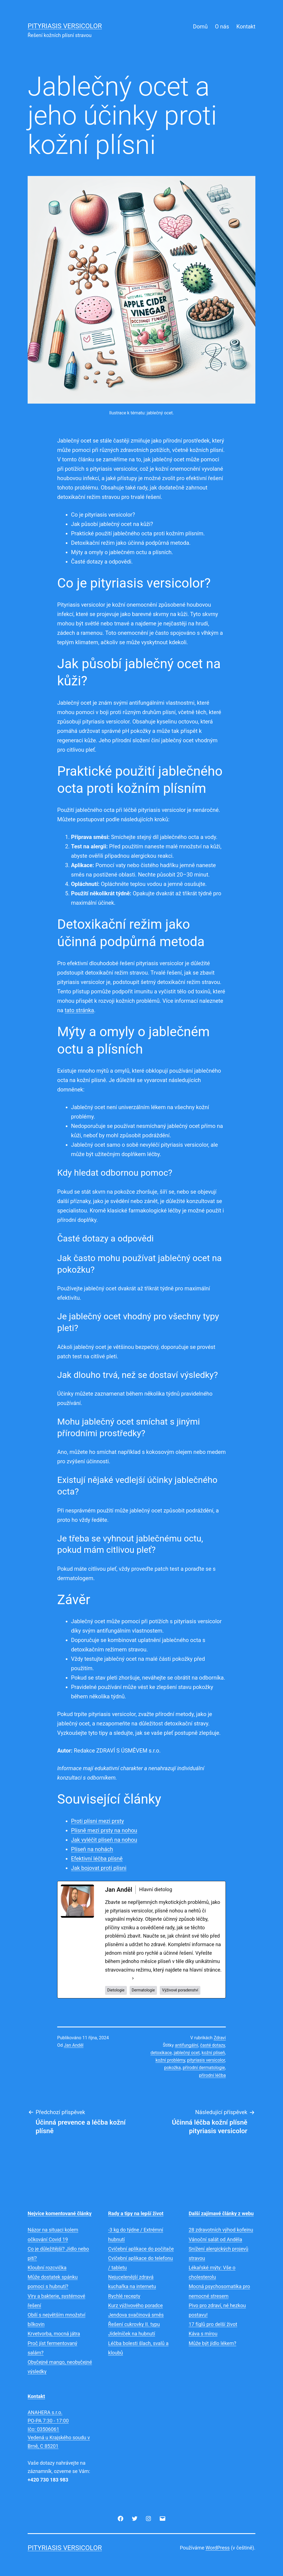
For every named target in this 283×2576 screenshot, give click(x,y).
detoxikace (161, 2052)
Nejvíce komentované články (59, 2213)
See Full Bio (118, 1978)
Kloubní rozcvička (47, 2267)
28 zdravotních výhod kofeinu (221, 2230)
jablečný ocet (187, 2052)
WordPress (218, 2548)
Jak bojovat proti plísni (98, 1868)
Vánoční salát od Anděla (215, 2239)
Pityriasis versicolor (65, 26)
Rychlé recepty (124, 2296)
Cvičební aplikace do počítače (141, 2249)
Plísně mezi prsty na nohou (104, 1830)
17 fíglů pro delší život (213, 2324)
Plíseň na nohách (92, 1849)
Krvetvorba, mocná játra (54, 2333)
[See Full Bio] (133, 1978)
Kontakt (245, 26)
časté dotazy (212, 2045)
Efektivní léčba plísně (97, 1858)
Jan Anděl (73, 2045)
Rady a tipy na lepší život (135, 2213)
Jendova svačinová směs (136, 2315)
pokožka (172, 2067)
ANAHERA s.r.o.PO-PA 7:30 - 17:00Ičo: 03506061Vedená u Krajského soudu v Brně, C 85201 (59, 2429)
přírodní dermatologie (204, 2067)
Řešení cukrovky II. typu (134, 2324)
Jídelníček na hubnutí (131, 2333)
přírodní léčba (212, 2075)
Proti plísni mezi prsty (97, 1821)
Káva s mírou (203, 2333)
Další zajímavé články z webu (221, 2213)
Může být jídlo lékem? (212, 2343)
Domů (200, 26)
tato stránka (79, 1010)
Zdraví (220, 2037)
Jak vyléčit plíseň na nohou (104, 1839)
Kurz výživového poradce (135, 2305)
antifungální (186, 2045)
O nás (222, 26)
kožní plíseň (213, 2052)
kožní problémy (170, 2060)
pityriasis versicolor (206, 2060)
